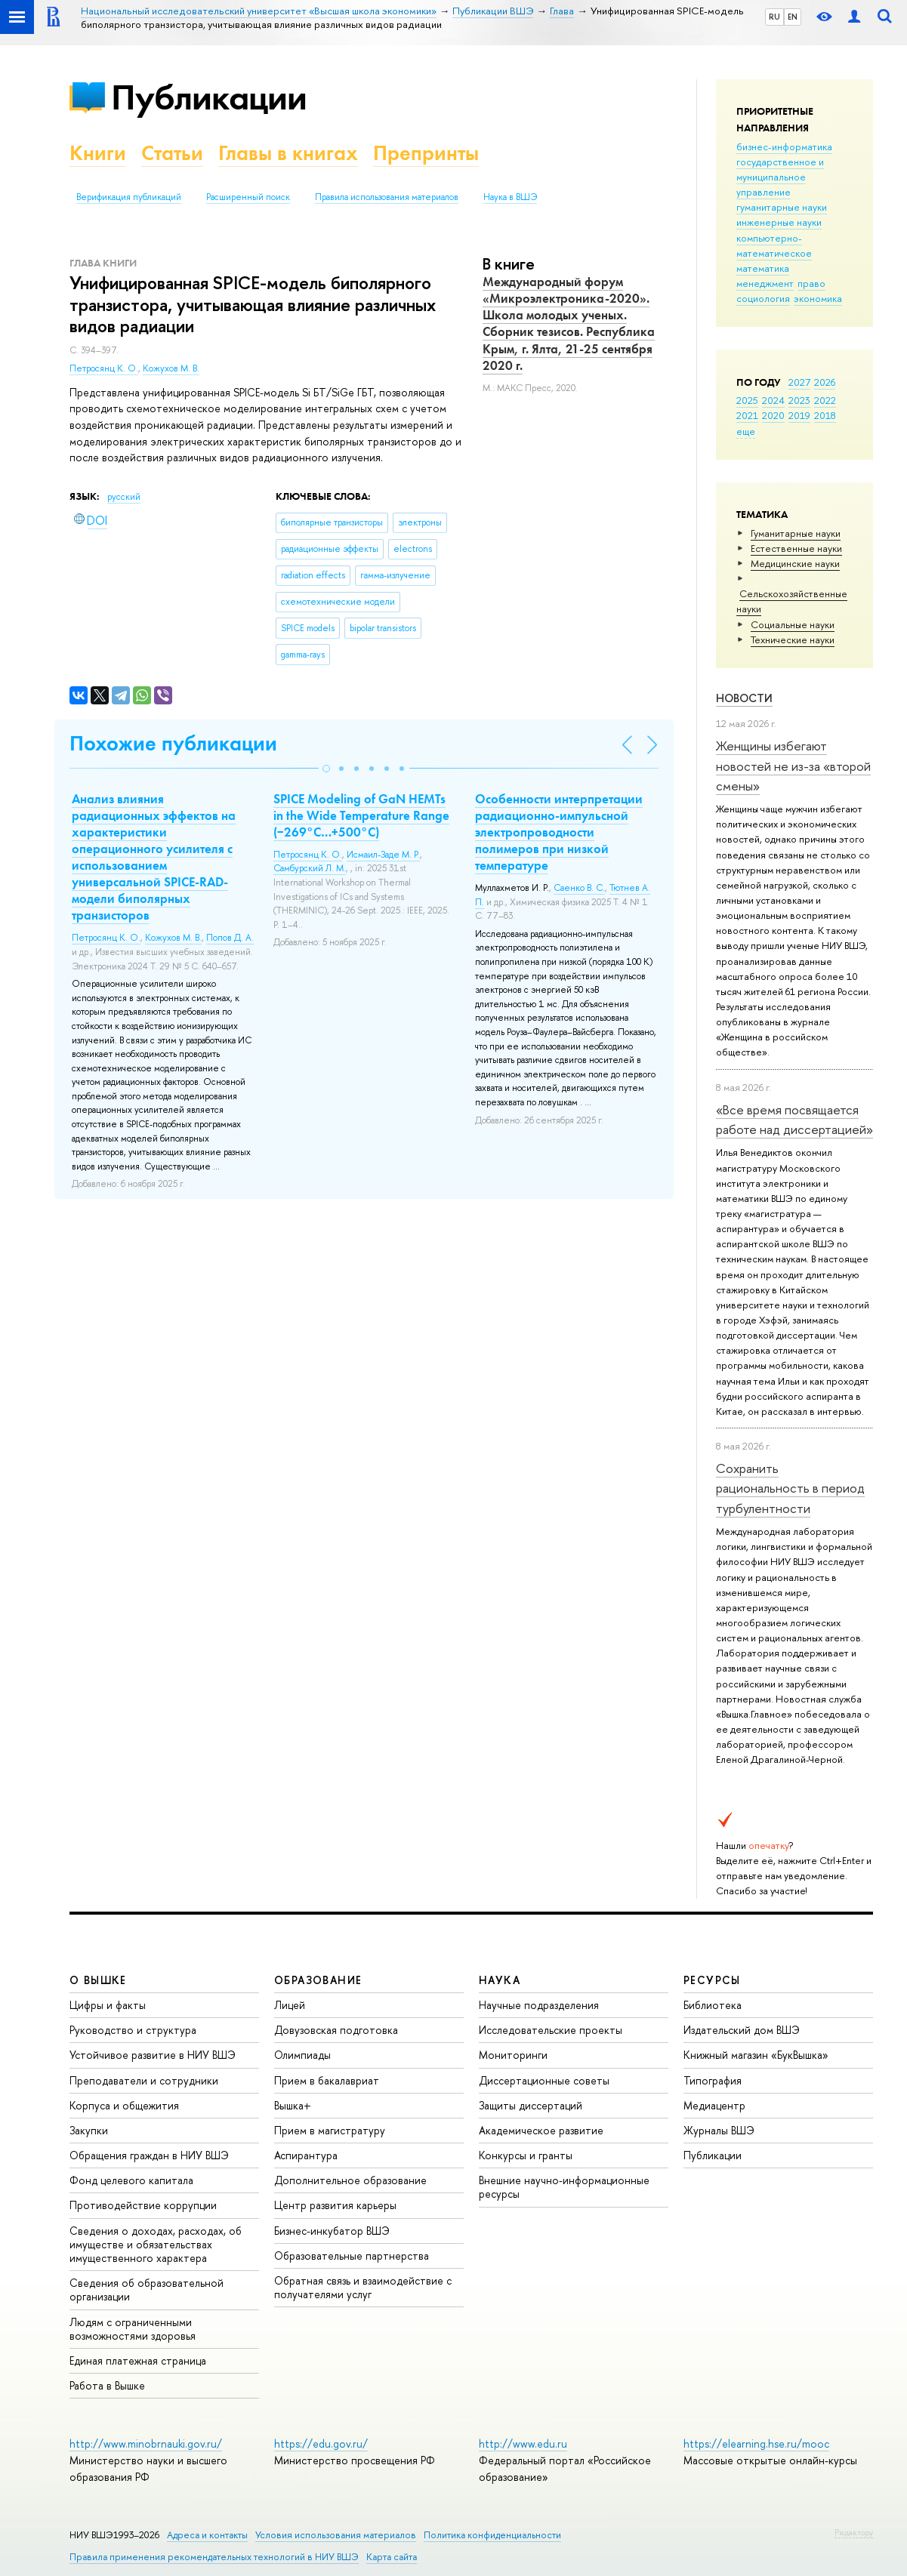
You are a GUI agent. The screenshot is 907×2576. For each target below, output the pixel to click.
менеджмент (765, 283)
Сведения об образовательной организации (146, 2289)
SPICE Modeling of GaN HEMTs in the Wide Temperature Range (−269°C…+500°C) (361, 815)
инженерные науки (779, 222)
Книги (97, 153)
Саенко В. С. (579, 888)
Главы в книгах (288, 153)
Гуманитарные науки (796, 533)
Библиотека (712, 2005)
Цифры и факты (107, 2005)
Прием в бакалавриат (326, 2080)
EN (792, 16)
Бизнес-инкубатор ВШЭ (332, 2230)
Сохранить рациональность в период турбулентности (790, 1488)
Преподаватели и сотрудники (143, 2080)
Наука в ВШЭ (510, 197)
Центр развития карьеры (335, 2205)
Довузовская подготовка (336, 2030)
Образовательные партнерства (351, 2255)
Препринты (426, 153)
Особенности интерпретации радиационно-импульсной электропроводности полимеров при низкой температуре (559, 832)
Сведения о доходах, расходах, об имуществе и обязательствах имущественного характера (155, 2244)
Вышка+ (292, 2105)
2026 (824, 382)
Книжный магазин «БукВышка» (755, 2055)
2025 (747, 400)
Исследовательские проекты (550, 2030)
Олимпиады (302, 2055)
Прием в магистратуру (329, 2130)
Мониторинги (513, 2055)
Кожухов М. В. (171, 368)
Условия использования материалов (335, 2534)
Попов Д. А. (230, 938)
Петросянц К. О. (103, 368)
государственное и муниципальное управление (780, 177)
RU (774, 16)
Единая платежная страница (137, 2360)
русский (123, 497)
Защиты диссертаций (530, 2105)
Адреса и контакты (207, 2534)
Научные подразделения (539, 2005)
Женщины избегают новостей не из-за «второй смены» (793, 765)
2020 (773, 415)
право (811, 283)
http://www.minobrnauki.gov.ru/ (145, 2443)
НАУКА (499, 1980)
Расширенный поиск (248, 197)
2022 (825, 400)
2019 (799, 415)
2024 (773, 400)
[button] (326, 768)
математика (762, 268)
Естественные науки (796, 548)
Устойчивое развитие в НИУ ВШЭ (152, 2055)
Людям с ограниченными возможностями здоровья (132, 2329)
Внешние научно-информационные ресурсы (564, 2187)
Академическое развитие (541, 2130)
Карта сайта (391, 2556)
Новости (744, 698)
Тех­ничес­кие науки (793, 639)
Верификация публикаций (128, 197)
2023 (799, 400)
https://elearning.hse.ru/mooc (756, 2443)
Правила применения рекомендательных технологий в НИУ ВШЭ (214, 2556)
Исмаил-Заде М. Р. (383, 855)
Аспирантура (306, 2155)
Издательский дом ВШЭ (741, 2030)
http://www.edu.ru (523, 2443)
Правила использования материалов (386, 197)
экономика (818, 298)
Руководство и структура (132, 2030)
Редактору (854, 2532)
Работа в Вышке (107, 2385)
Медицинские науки (795, 563)
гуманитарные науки (781, 207)
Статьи (172, 153)
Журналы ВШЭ (718, 2130)
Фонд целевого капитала (131, 2180)
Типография (712, 2080)
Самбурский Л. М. (309, 868)
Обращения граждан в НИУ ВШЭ (149, 2155)
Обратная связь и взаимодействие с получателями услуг (363, 2287)
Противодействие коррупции (143, 2205)
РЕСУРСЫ (712, 1980)
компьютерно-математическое (774, 245)
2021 (747, 415)
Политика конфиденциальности (492, 2534)
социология (763, 298)
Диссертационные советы (544, 2080)
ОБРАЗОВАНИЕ (318, 1980)
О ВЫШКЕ (98, 1980)
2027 (799, 382)
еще (745, 431)
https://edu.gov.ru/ (321, 2443)
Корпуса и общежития (124, 2105)
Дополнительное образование (350, 2180)
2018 (825, 415)
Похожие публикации (173, 743)
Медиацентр (714, 2105)
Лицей (289, 2005)
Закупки (88, 2130)
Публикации (209, 97)
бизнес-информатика (784, 146)
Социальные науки (793, 624)
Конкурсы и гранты (525, 2155)
